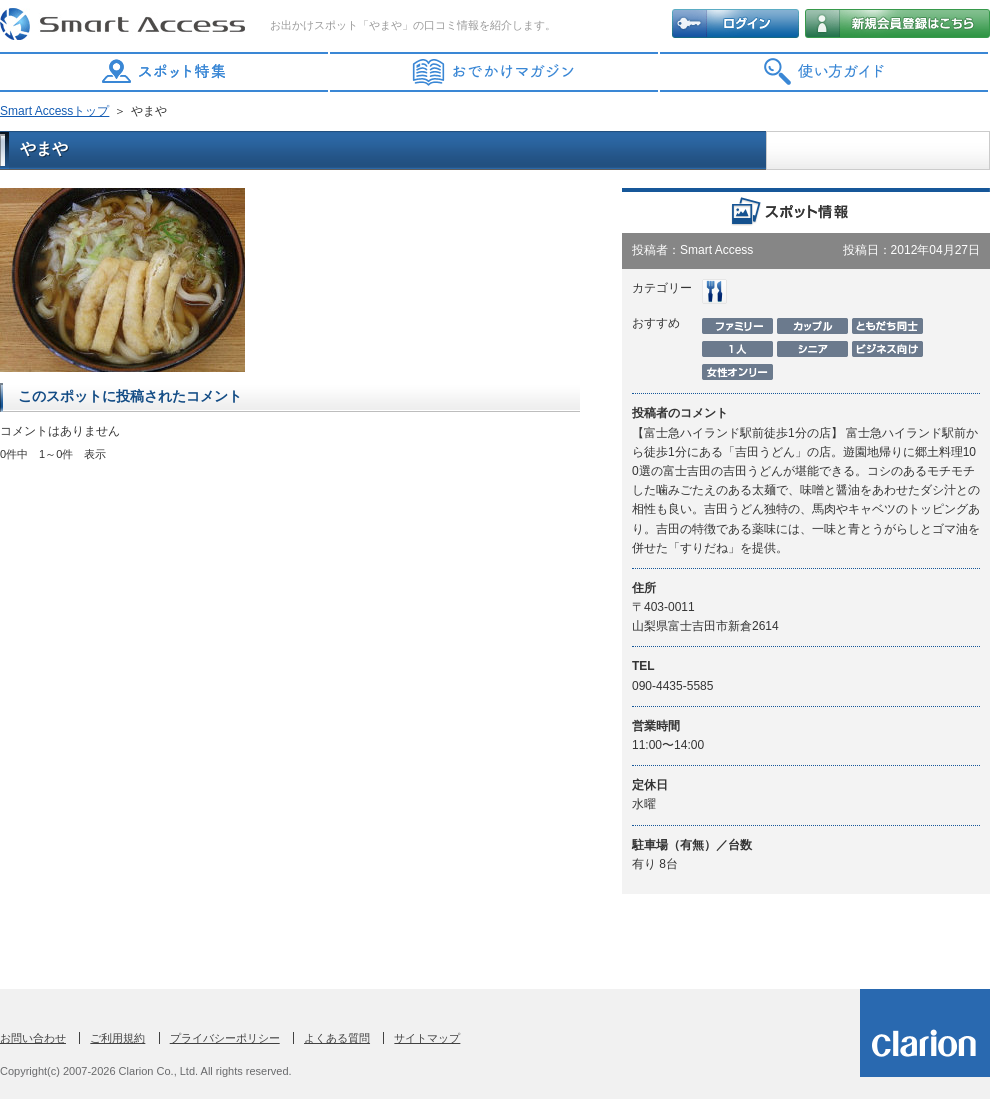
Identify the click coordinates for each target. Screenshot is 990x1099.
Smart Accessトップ (54, 111)
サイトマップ (427, 1038)
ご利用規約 (117, 1038)
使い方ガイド (825, 72)
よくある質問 (337, 1038)
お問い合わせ (33, 1038)
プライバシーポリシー (225, 1038)
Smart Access (125, 25)
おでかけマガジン (495, 72)
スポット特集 (165, 72)
